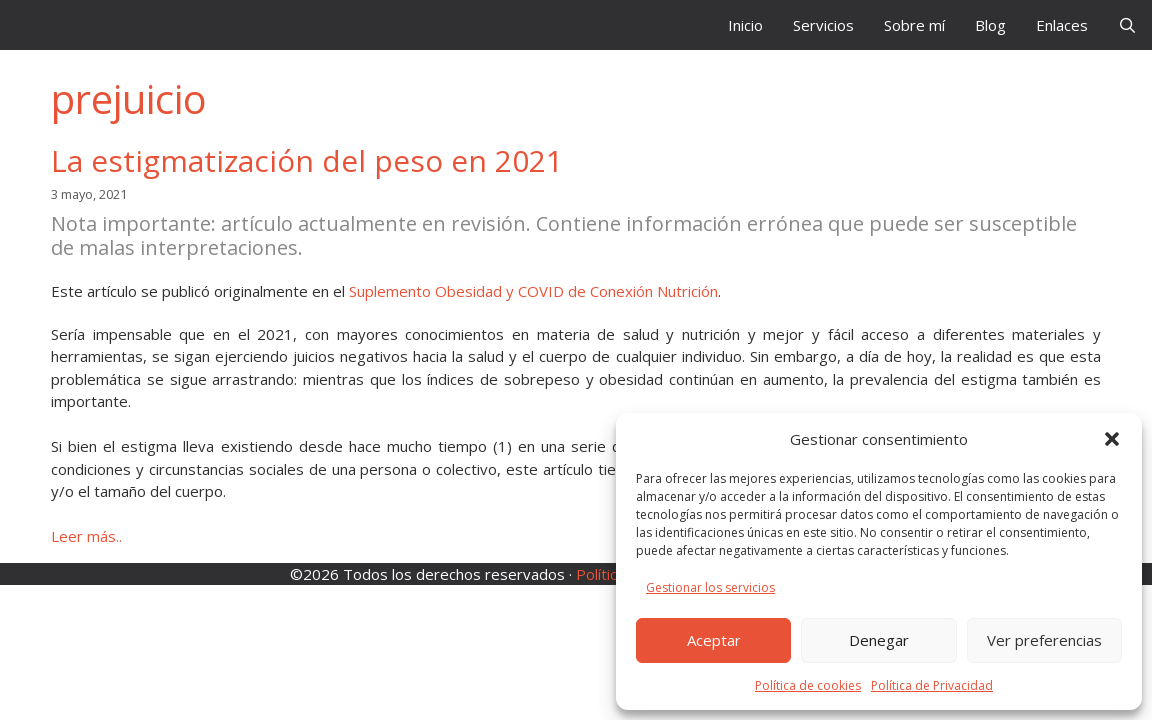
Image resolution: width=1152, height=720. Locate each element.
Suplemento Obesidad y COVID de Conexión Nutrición (533, 291)
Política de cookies (808, 685)
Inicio (745, 25)
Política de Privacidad (932, 685)
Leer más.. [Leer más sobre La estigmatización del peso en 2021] (86, 536)
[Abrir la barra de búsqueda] (1127, 25)
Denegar (879, 640)
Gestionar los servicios (710, 587)
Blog (990, 25)
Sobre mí (914, 25)
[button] (1112, 439)
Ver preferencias (1044, 640)
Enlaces (1062, 25)
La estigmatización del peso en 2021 (307, 160)
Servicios (823, 25)
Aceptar (714, 640)
